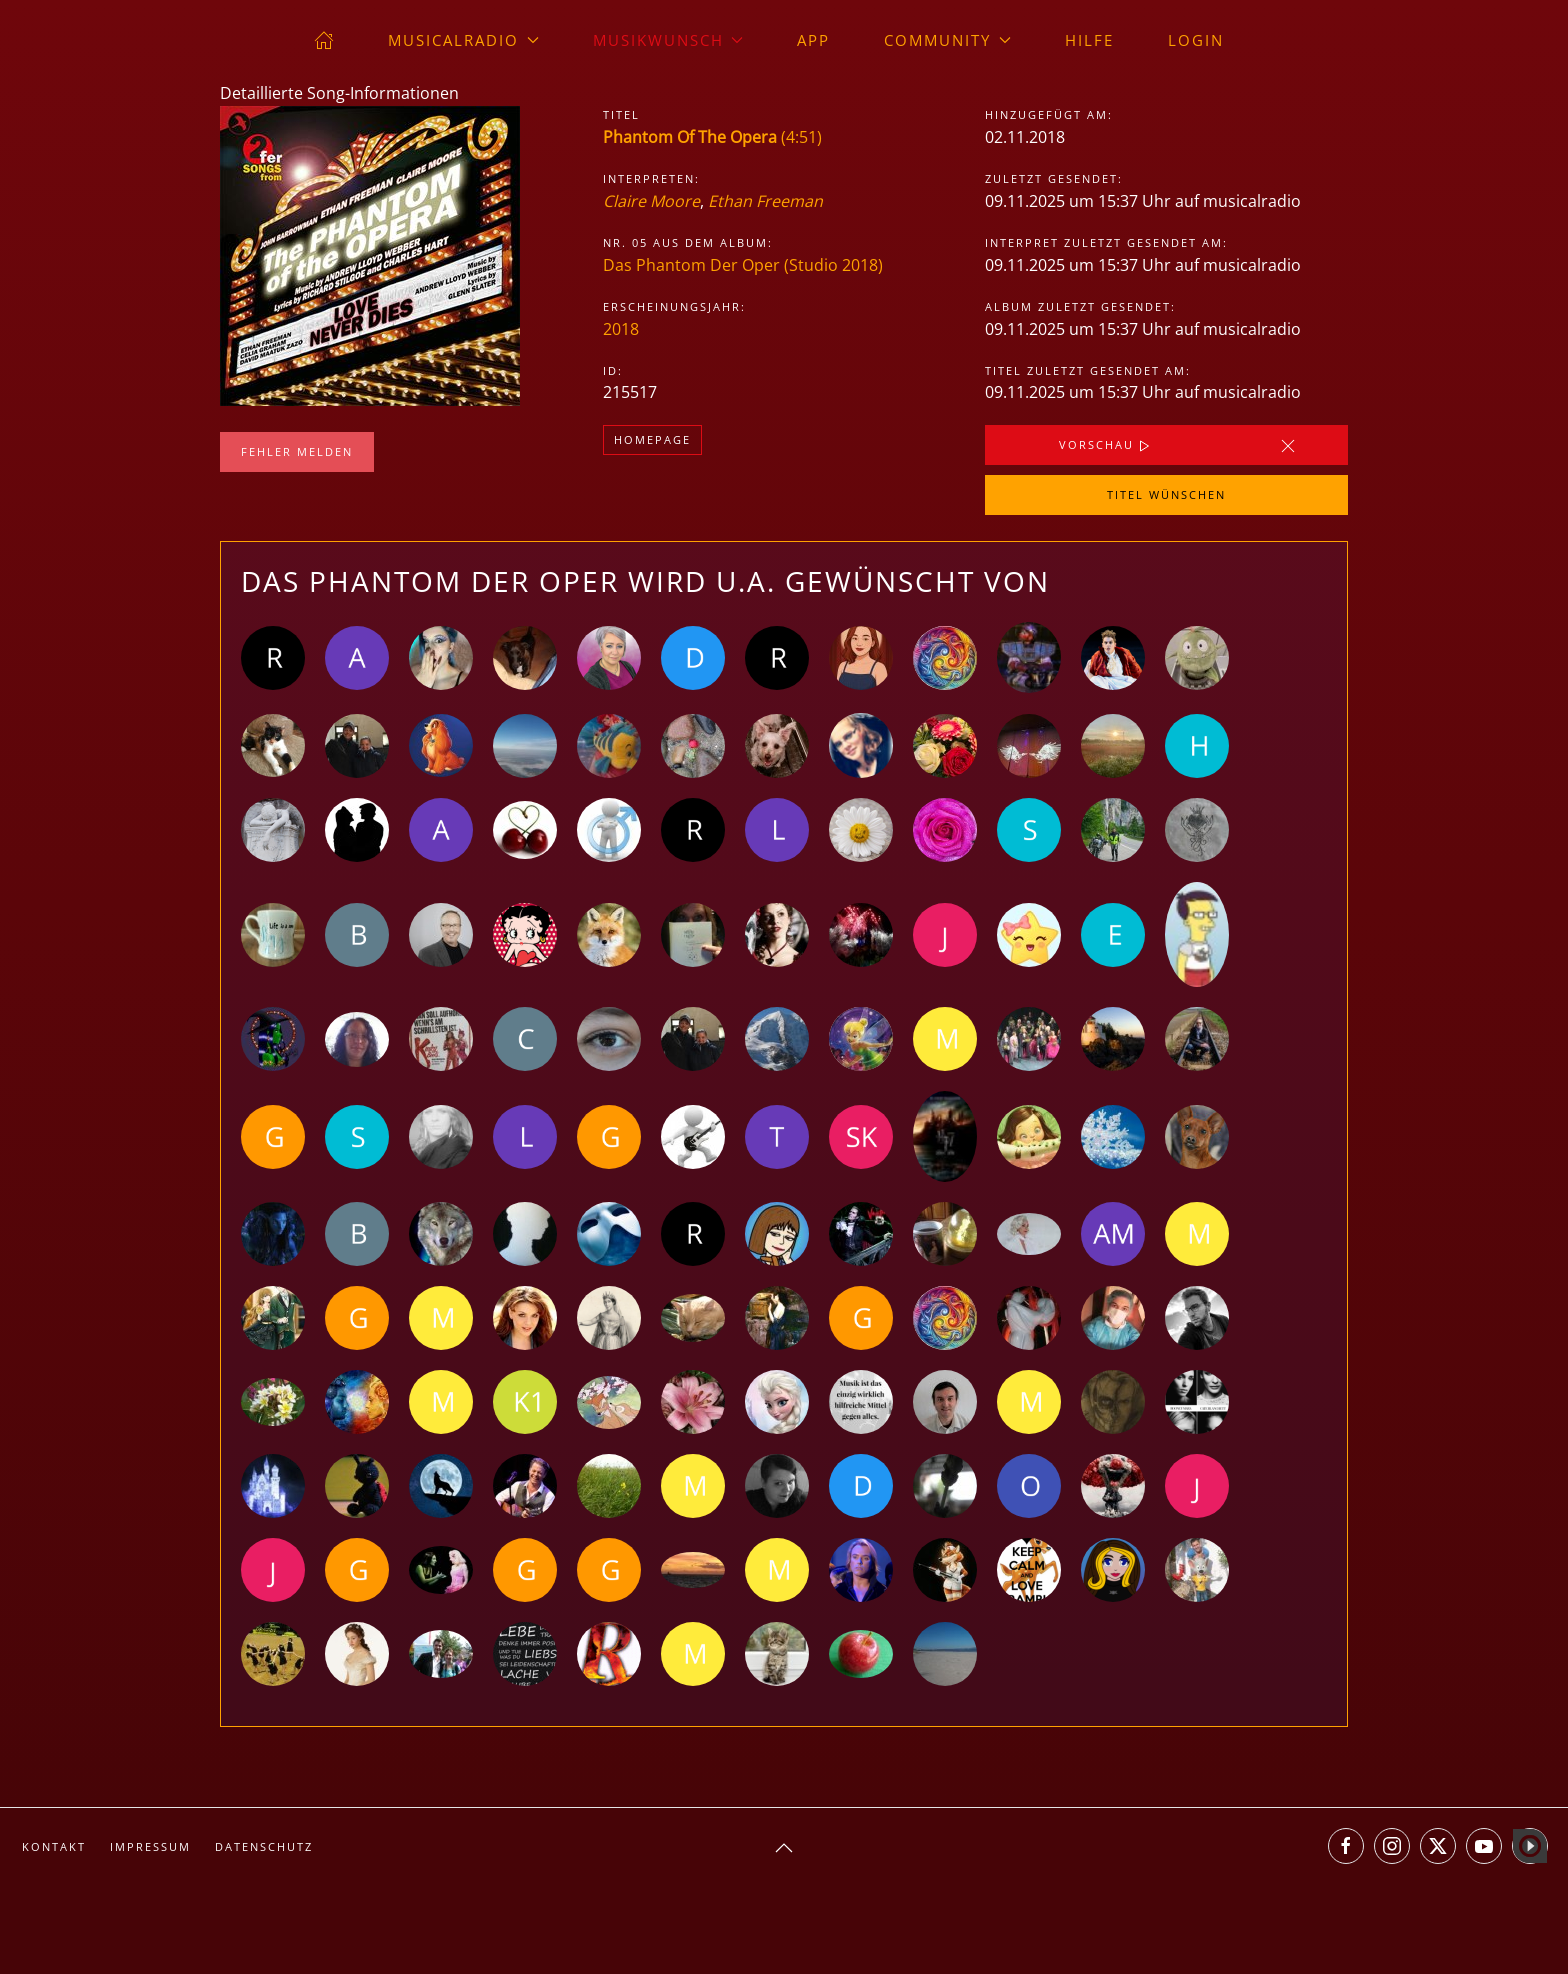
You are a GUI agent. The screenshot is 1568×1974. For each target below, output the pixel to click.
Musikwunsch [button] (668, 40)
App (813, 40)
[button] (784, 1848)
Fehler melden (297, 451)
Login (1196, 40)
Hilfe (1089, 40)
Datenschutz (264, 1846)
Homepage (652, 439)
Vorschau (1106, 446)
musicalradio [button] (463, 40)
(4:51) (712, 137)
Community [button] (947, 40)
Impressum (150, 1846)
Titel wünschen (1166, 494)
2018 (621, 329)
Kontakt (54, 1846)
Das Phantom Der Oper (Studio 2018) (743, 265)
